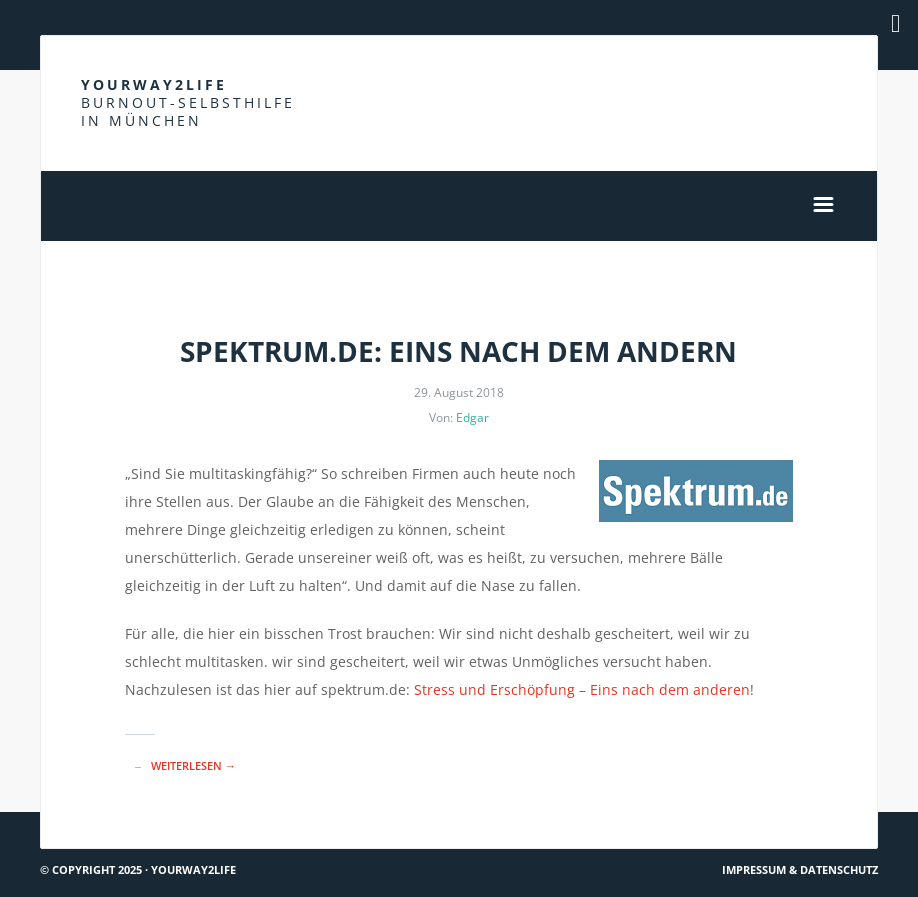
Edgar (472, 417)
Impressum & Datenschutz (800, 869)
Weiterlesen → (193, 765)
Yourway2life (188, 102)
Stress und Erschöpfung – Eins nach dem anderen (582, 689)
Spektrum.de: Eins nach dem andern (458, 351)
